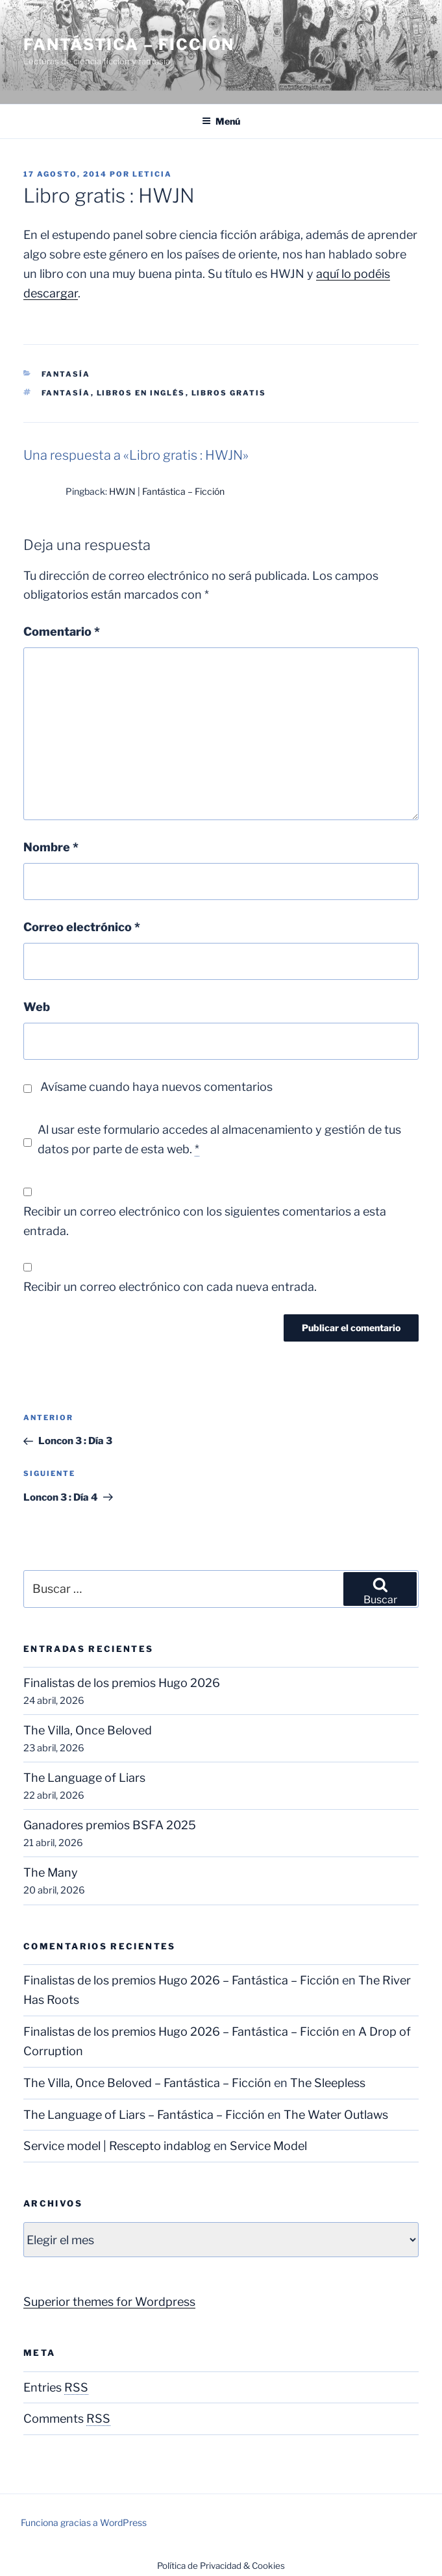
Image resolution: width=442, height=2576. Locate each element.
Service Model (268, 2146)
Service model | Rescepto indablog (117, 2146)
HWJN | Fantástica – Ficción (167, 491)
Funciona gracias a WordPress (84, 2522)
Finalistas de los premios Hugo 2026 (121, 1683)
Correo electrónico (81, 927)
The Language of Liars (84, 1777)
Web (36, 1007)
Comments (66, 2418)
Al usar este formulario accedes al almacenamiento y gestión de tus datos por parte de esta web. (219, 1140)
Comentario (61, 631)
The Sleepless (327, 2083)
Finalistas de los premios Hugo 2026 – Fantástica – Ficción (181, 1980)
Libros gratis (229, 392)
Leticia (152, 174)
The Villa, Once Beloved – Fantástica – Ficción (147, 2083)
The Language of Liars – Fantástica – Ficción (144, 2114)
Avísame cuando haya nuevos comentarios (156, 1087)
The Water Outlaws (336, 2114)
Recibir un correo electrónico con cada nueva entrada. (170, 1287)
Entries (55, 2387)
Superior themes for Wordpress (109, 2301)
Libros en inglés (141, 392)
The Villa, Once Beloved (87, 1730)
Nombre (51, 847)
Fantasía (66, 374)
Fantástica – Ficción (128, 44)
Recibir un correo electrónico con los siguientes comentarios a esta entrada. (204, 1221)
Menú (221, 121)
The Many (50, 1872)
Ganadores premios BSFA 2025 (109, 1825)
